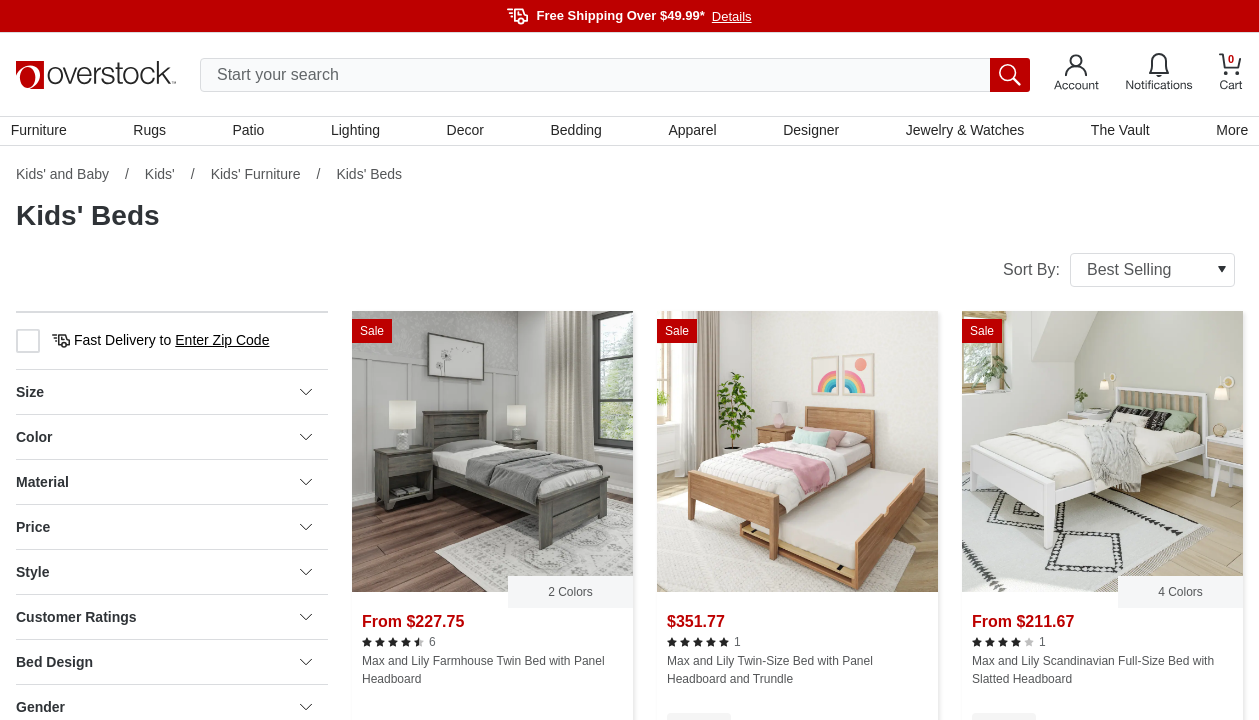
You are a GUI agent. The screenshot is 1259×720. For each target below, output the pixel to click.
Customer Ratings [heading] (164, 622)
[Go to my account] (1076, 75)
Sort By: (1119, 275)
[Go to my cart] (1231, 74)
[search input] (615, 75)
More (1227, 133)
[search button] (1010, 75)
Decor (466, 133)
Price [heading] (164, 532)
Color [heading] (164, 442)
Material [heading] (164, 487)
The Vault (1116, 133)
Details (732, 16)
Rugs (154, 133)
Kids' (160, 179)
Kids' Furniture (256, 179)
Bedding (575, 133)
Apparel (691, 133)
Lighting (357, 133)
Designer (809, 133)
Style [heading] (164, 577)
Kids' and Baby (62, 179)
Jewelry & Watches (962, 133)
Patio (252, 133)
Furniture (44, 133)
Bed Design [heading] (164, 667)
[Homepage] (96, 75)
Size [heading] (164, 397)
